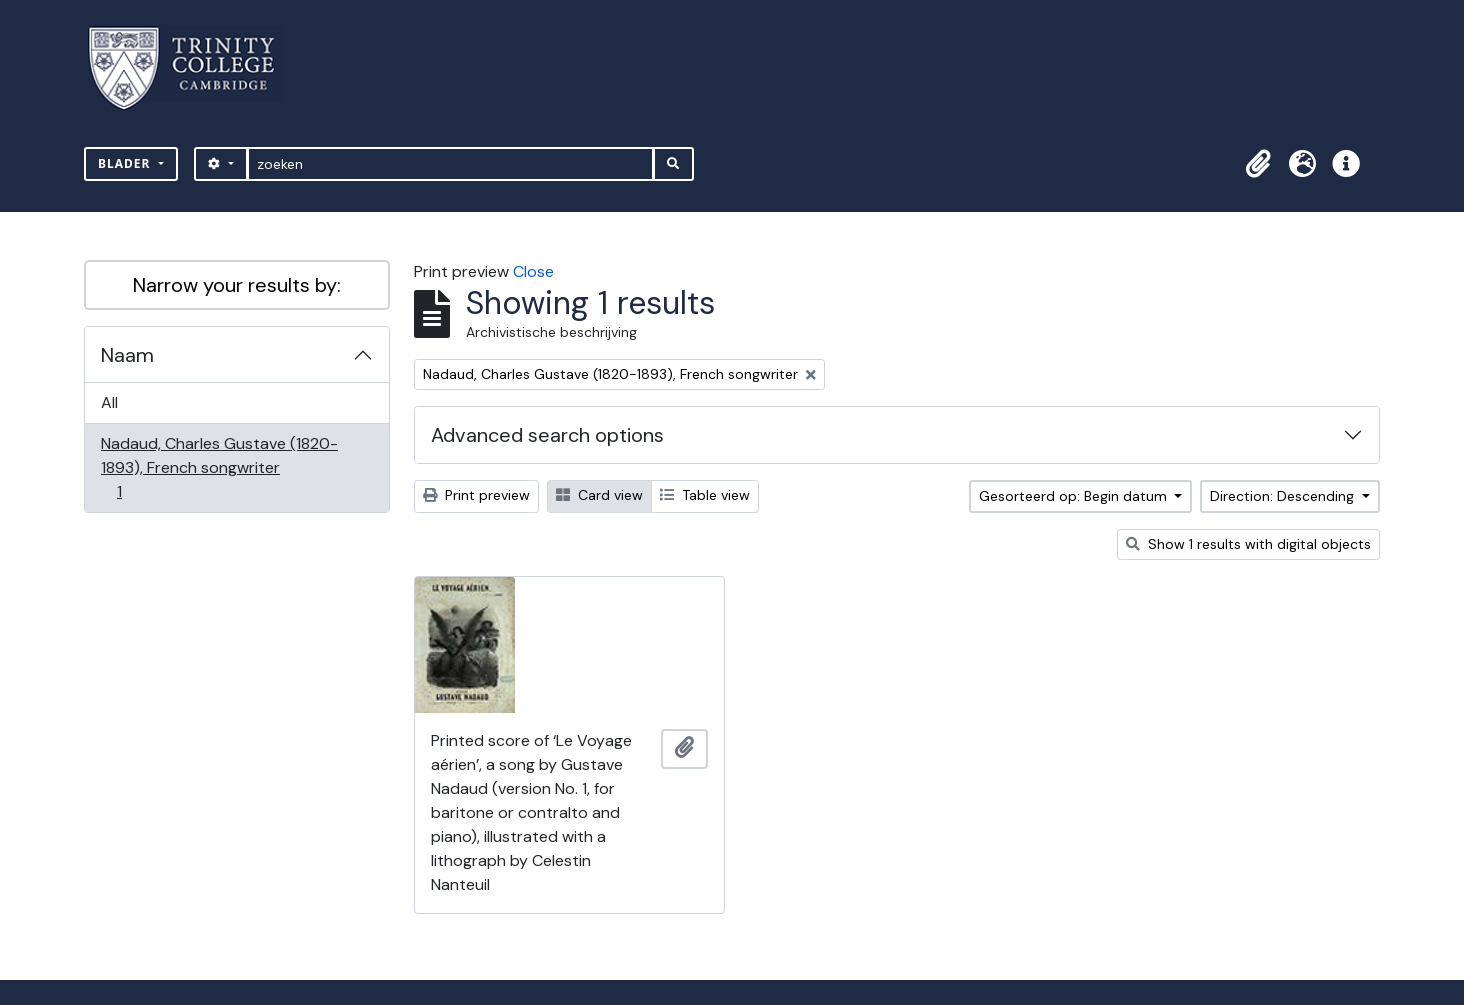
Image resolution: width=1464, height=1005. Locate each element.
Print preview (476, 495)
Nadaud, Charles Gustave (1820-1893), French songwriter (219, 467)
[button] (1258, 164)
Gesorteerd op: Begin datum (1075, 496)
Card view (599, 495)
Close (533, 271)
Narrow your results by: (237, 285)
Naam (127, 355)
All (109, 402)
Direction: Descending (1284, 496)
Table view (705, 495)
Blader (126, 163)
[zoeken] (450, 164)
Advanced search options (547, 435)
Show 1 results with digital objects (1248, 544)
